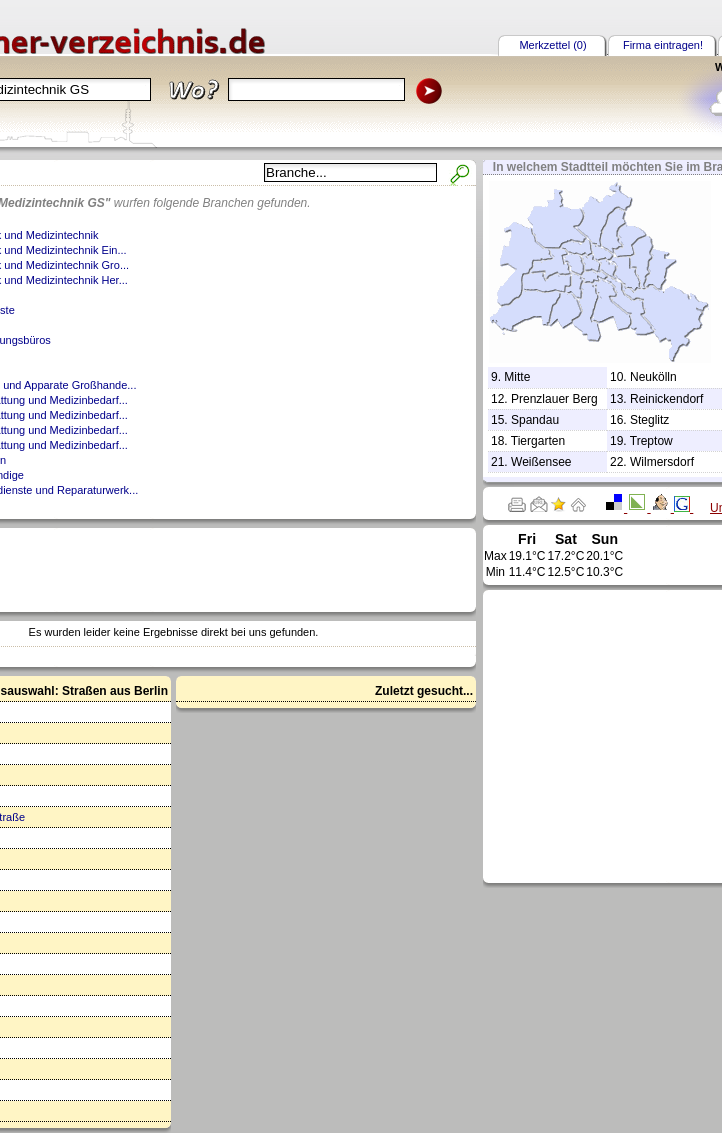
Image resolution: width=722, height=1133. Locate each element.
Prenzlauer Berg (554, 399)
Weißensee (541, 462)
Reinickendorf (666, 399)
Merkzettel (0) (552, 45)
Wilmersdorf (662, 462)
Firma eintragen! (663, 45)
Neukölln (653, 377)
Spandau (535, 420)
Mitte (517, 377)
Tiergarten (538, 441)
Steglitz (649, 420)
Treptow (651, 441)
